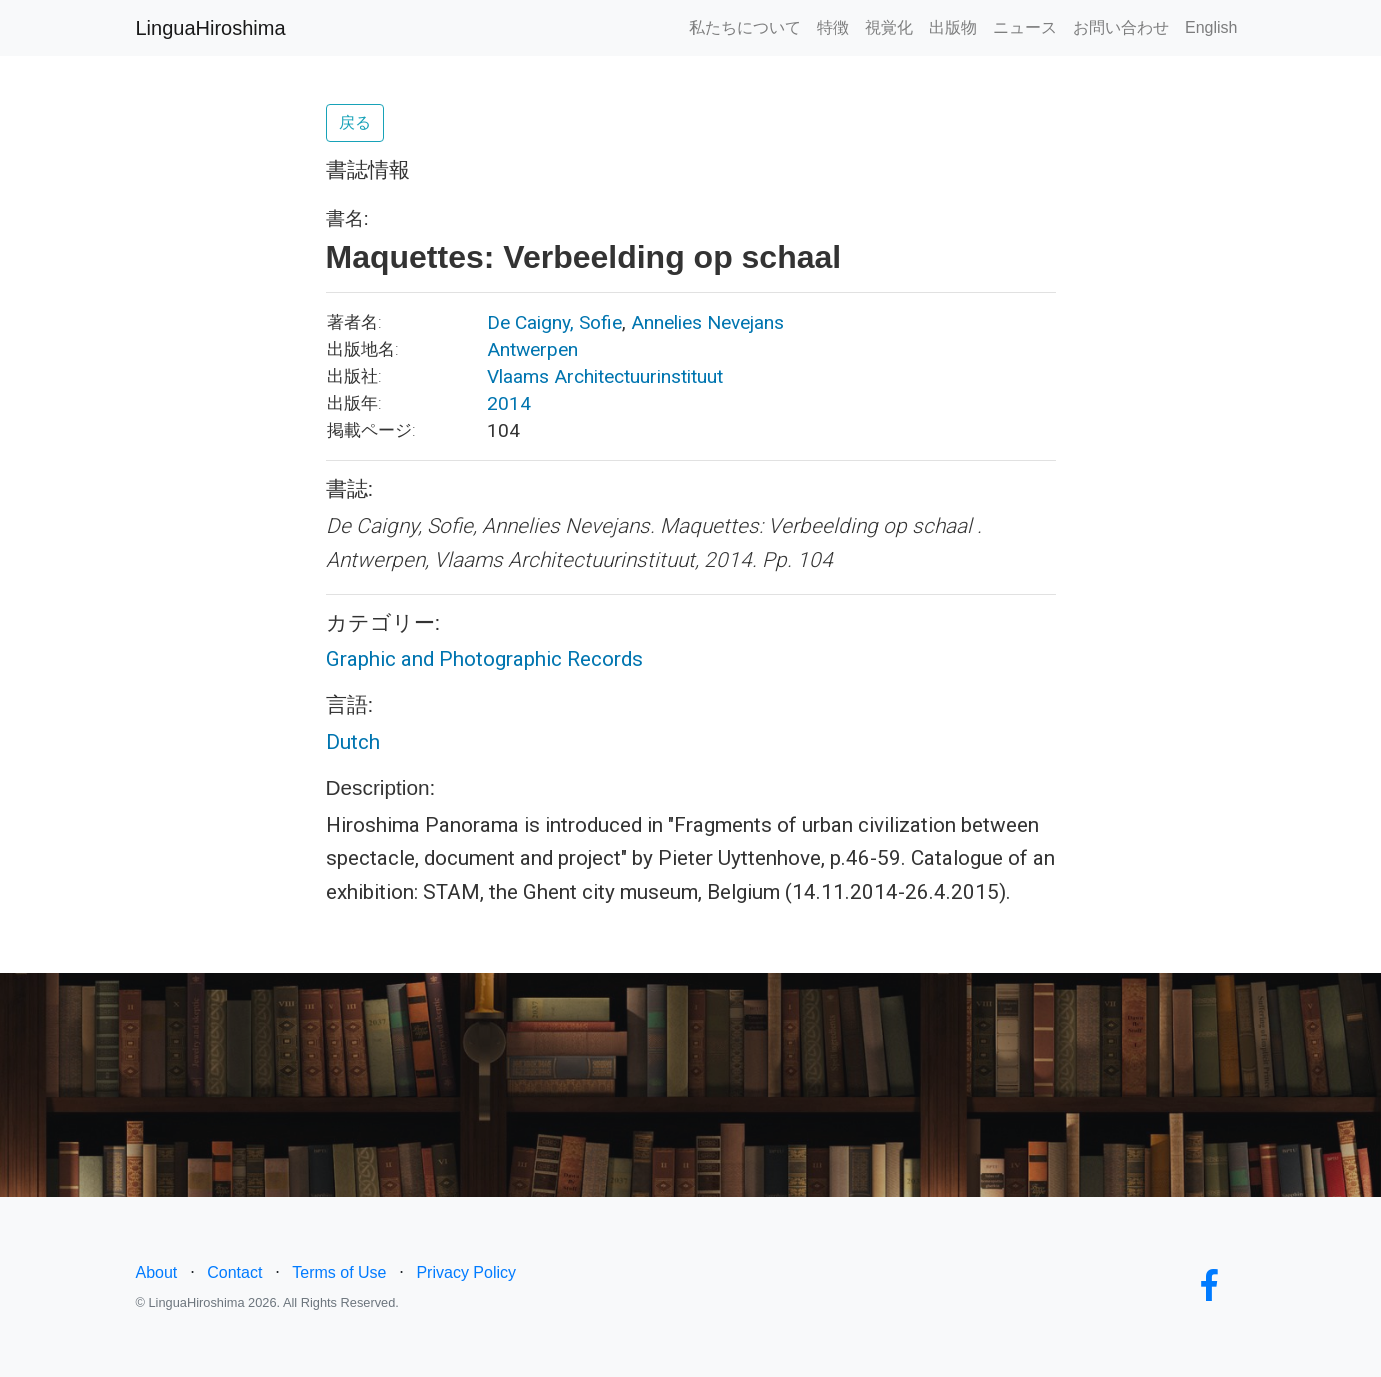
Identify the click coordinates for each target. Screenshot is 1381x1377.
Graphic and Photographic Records (484, 659)
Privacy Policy (466, 1272)
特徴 (833, 27)
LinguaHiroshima (211, 28)
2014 (509, 403)
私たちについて (745, 27)
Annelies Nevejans (707, 322)
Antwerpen (532, 349)
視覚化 (889, 27)
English (1211, 27)
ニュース (1025, 27)
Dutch (353, 742)
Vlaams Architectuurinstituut (605, 376)
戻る (355, 122)
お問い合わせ (1121, 27)
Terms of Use (339, 1272)
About (157, 1272)
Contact (234, 1272)
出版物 (953, 27)
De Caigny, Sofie (554, 322)
